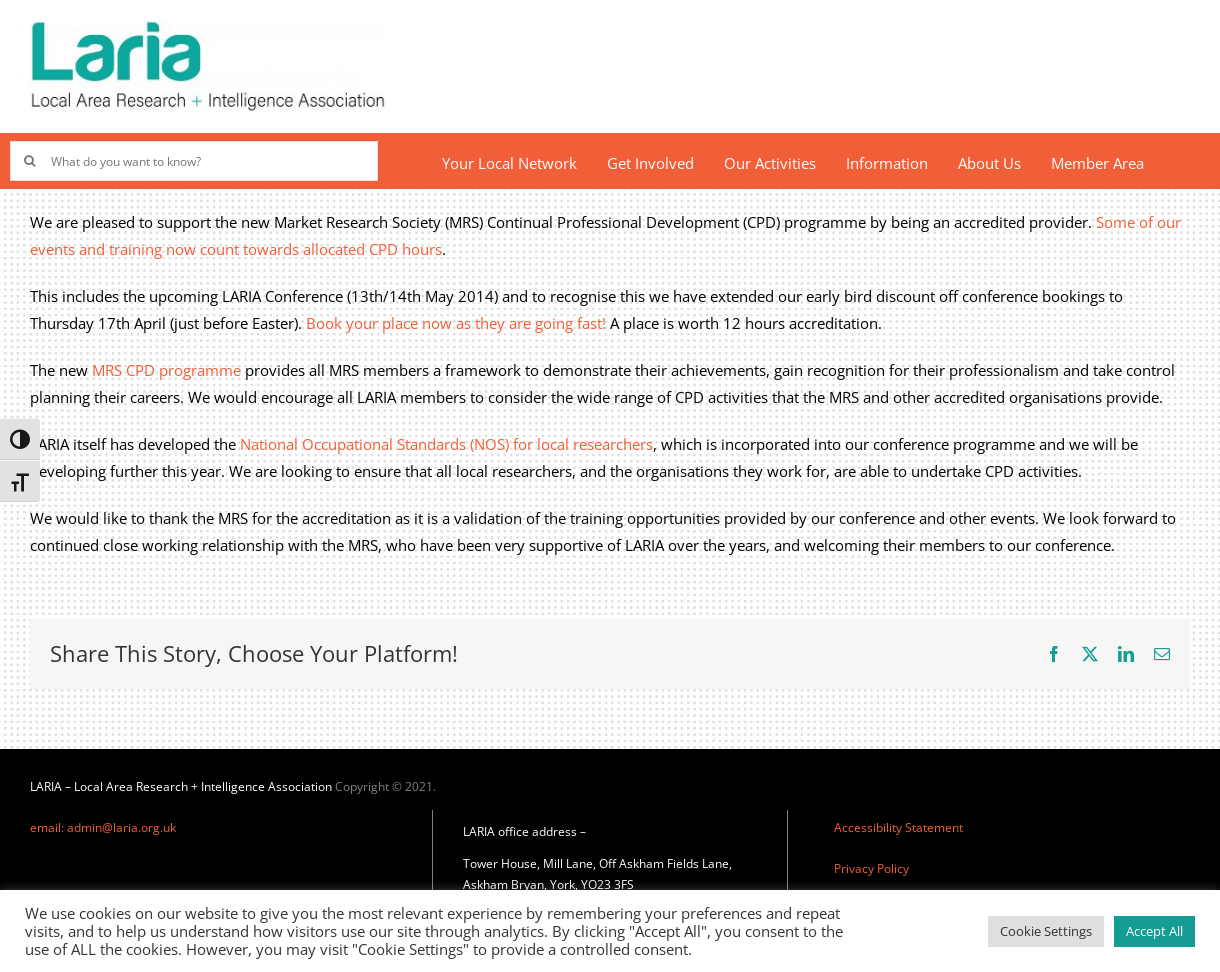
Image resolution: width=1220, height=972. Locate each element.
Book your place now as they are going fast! (456, 323)
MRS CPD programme (166, 370)
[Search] (30, 161)
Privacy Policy (871, 868)
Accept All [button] (1154, 931)
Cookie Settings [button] (1046, 931)
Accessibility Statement (898, 827)
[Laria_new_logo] (208, 27)
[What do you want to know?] (194, 161)
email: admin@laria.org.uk (103, 827)
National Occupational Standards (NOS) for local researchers (446, 444)
